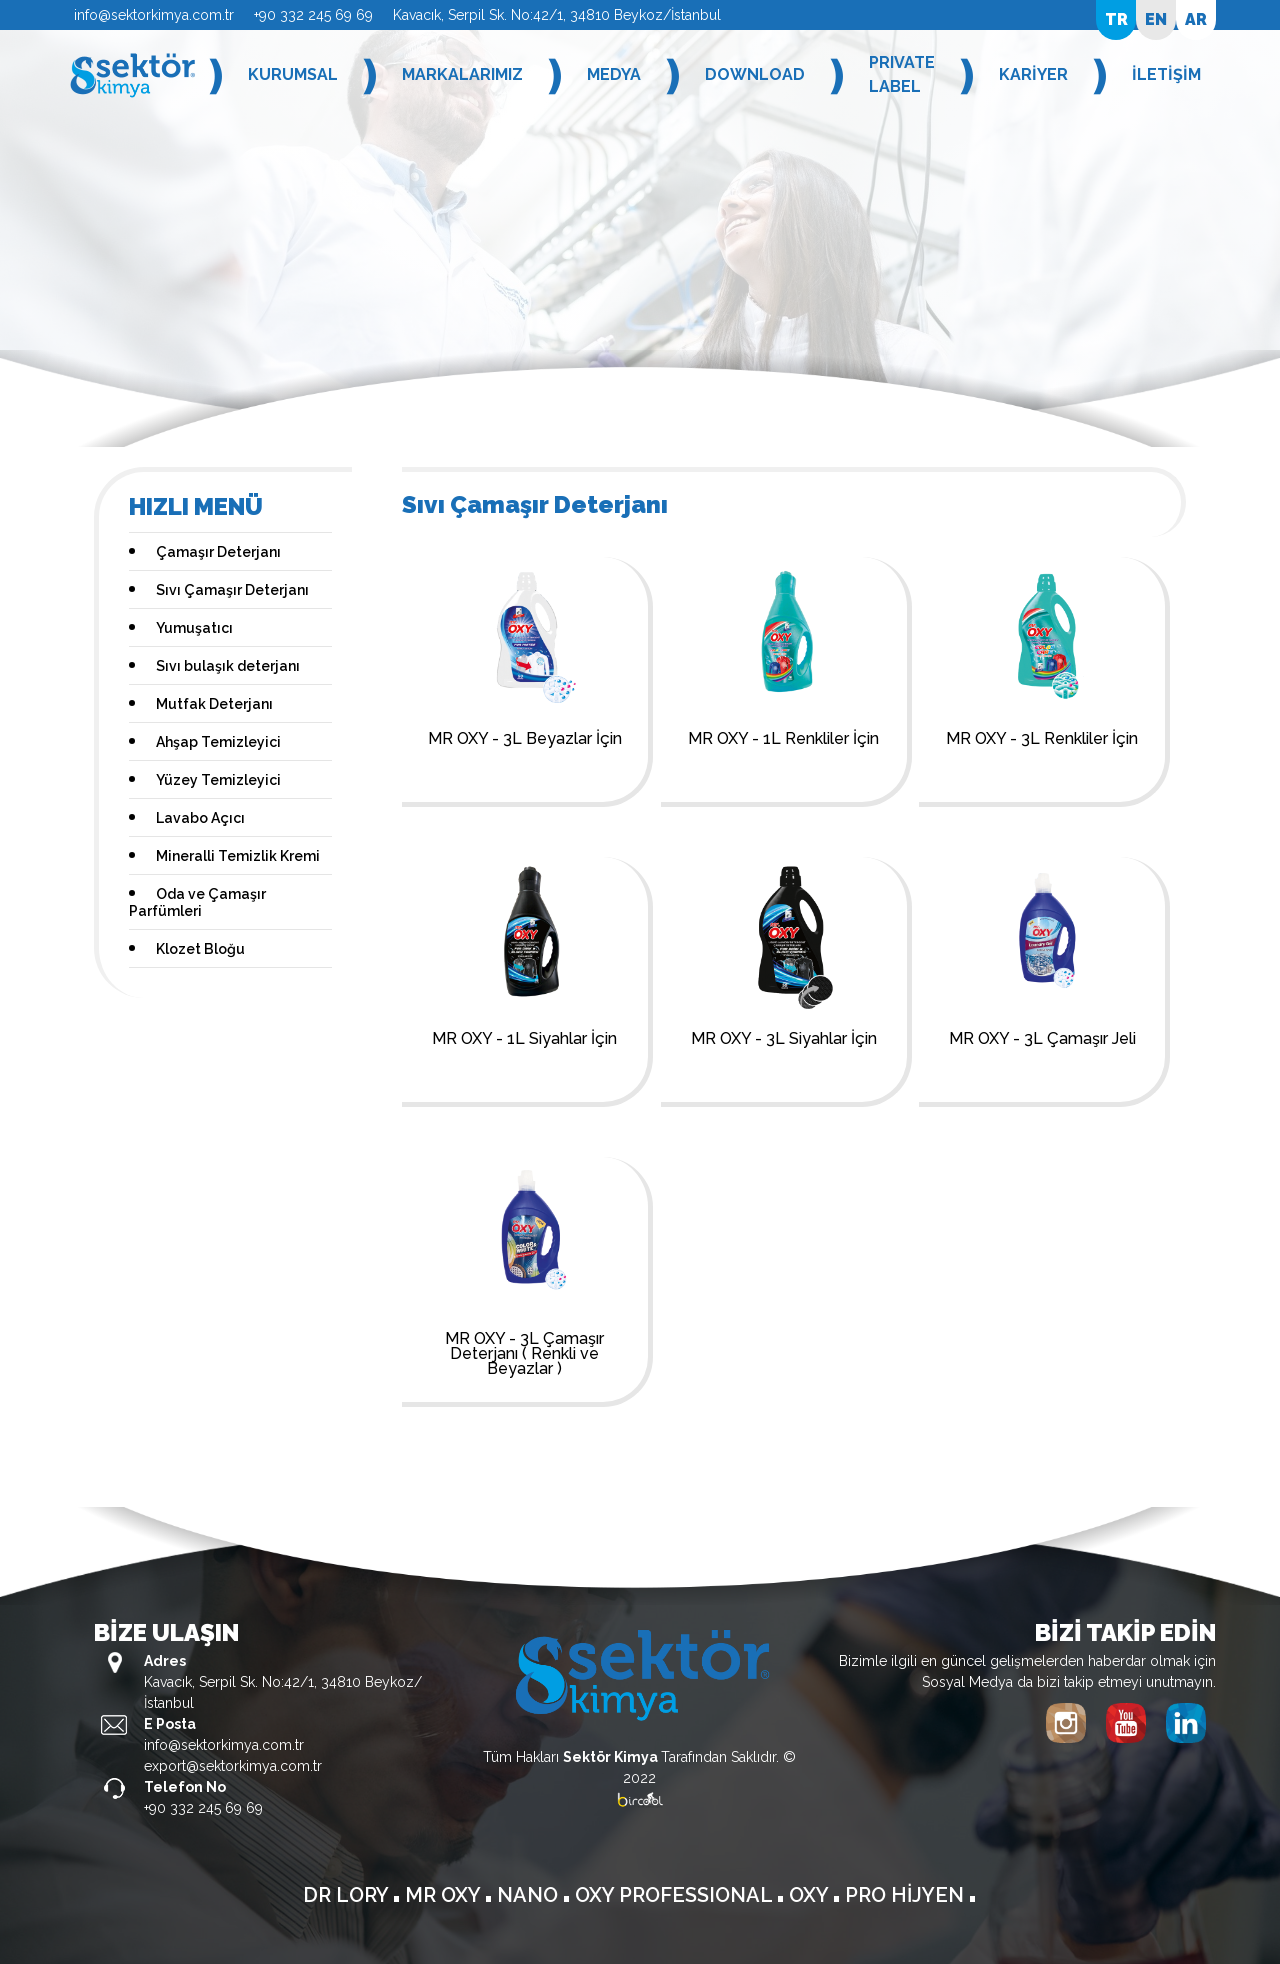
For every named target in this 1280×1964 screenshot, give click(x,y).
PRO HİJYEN (907, 1895)
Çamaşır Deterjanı (218, 552)
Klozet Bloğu (200, 949)
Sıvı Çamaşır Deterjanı (232, 590)
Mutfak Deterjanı (214, 704)
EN (1156, 19)
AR (1196, 19)
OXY (811, 1895)
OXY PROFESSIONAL (676, 1895)
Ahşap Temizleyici (218, 742)
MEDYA (614, 74)
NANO (530, 1895)
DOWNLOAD (755, 74)
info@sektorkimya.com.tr (154, 15)
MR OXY (445, 1895)
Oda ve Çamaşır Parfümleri (197, 902)
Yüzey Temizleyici (218, 780)
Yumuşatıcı (194, 628)
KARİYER (1033, 74)
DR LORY (348, 1895)
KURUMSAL (293, 74)
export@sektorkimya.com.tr (233, 1766)
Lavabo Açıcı (200, 818)
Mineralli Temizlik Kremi (238, 856)
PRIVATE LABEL (902, 74)
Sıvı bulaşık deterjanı (228, 666)
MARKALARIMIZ (462, 74)
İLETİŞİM (1166, 74)
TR (1116, 19)
